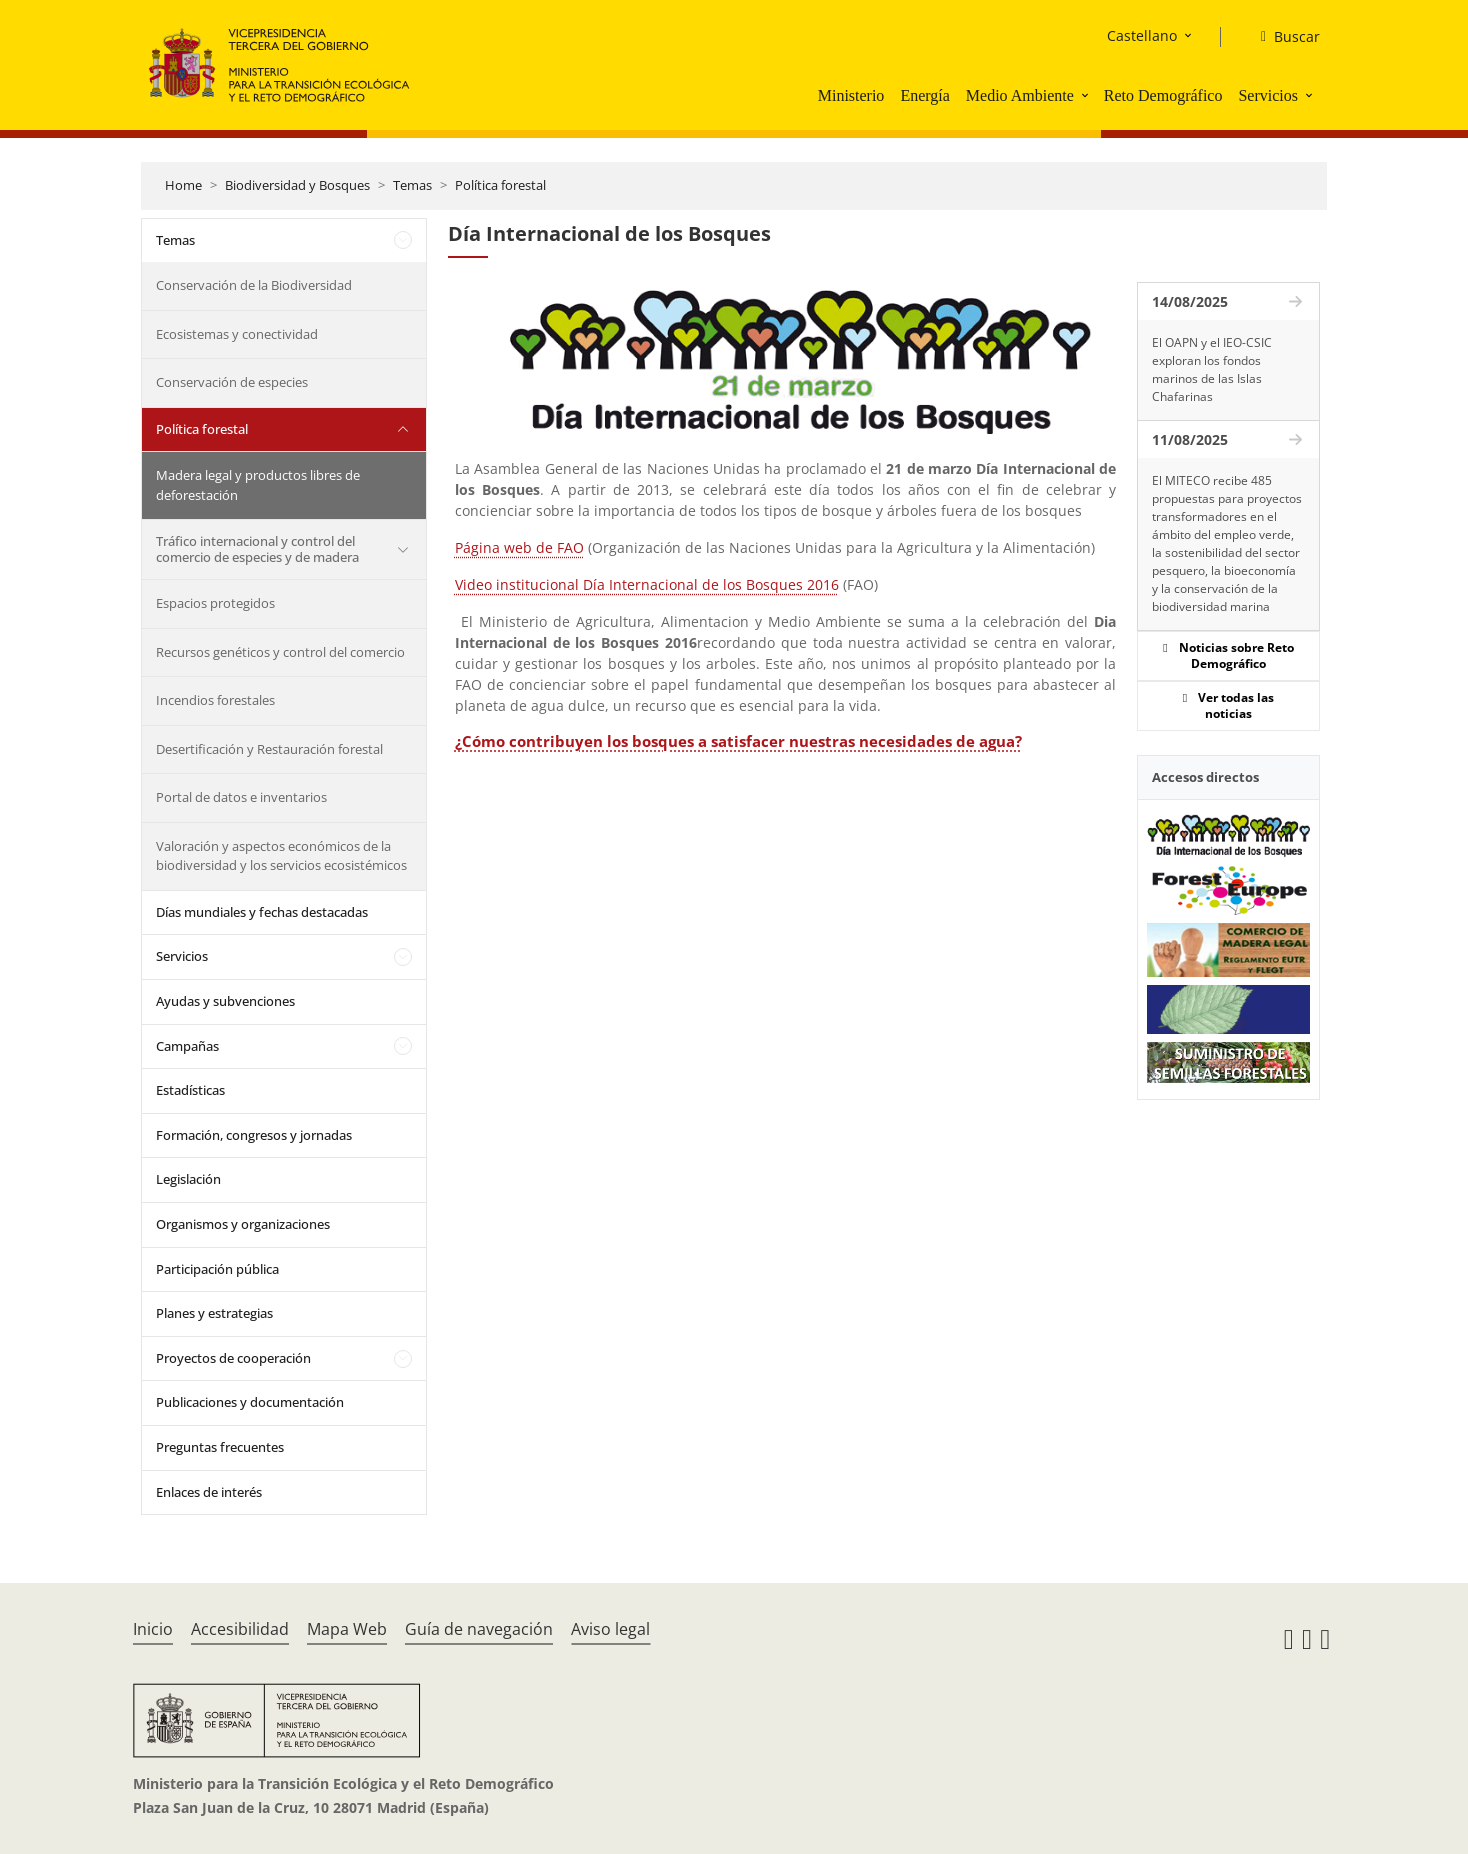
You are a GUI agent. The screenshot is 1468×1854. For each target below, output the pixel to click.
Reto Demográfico (1163, 95)
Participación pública (217, 1269)
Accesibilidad (240, 1629)
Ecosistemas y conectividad (237, 334)
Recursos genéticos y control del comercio (280, 652)
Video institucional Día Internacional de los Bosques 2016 (647, 584)
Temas (412, 185)
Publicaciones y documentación (250, 1402)
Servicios (1268, 95)
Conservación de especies (232, 382)
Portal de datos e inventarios (241, 797)
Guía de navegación (479, 1629)
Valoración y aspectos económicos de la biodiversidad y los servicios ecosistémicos (281, 856)
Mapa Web (347, 1629)
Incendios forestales (215, 700)
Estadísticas (190, 1090)
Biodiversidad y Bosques (297, 185)
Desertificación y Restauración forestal (269, 749)
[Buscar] (1282, 37)
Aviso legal (610, 1629)
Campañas (187, 1046)
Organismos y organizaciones (243, 1224)
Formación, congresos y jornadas (254, 1135)
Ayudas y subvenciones (225, 1001)
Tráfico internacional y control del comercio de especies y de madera (257, 549)
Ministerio (851, 95)
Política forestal (500, 185)
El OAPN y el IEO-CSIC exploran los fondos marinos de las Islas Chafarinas (1212, 369)
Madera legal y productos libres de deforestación (258, 485)
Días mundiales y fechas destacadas (262, 912)
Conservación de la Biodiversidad (254, 285)
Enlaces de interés (209, 1492)
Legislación (188, 1179)
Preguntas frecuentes (220, 1447)
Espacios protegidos (215, 603)
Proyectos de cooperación (233, 1358)
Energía (924, 95)
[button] (1087, 95)
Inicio (153, 1629)
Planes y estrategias (214, 1313)
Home (183, 185)
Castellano (1142, 35)
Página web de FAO (519, 547)
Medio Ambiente (1020, 95)
